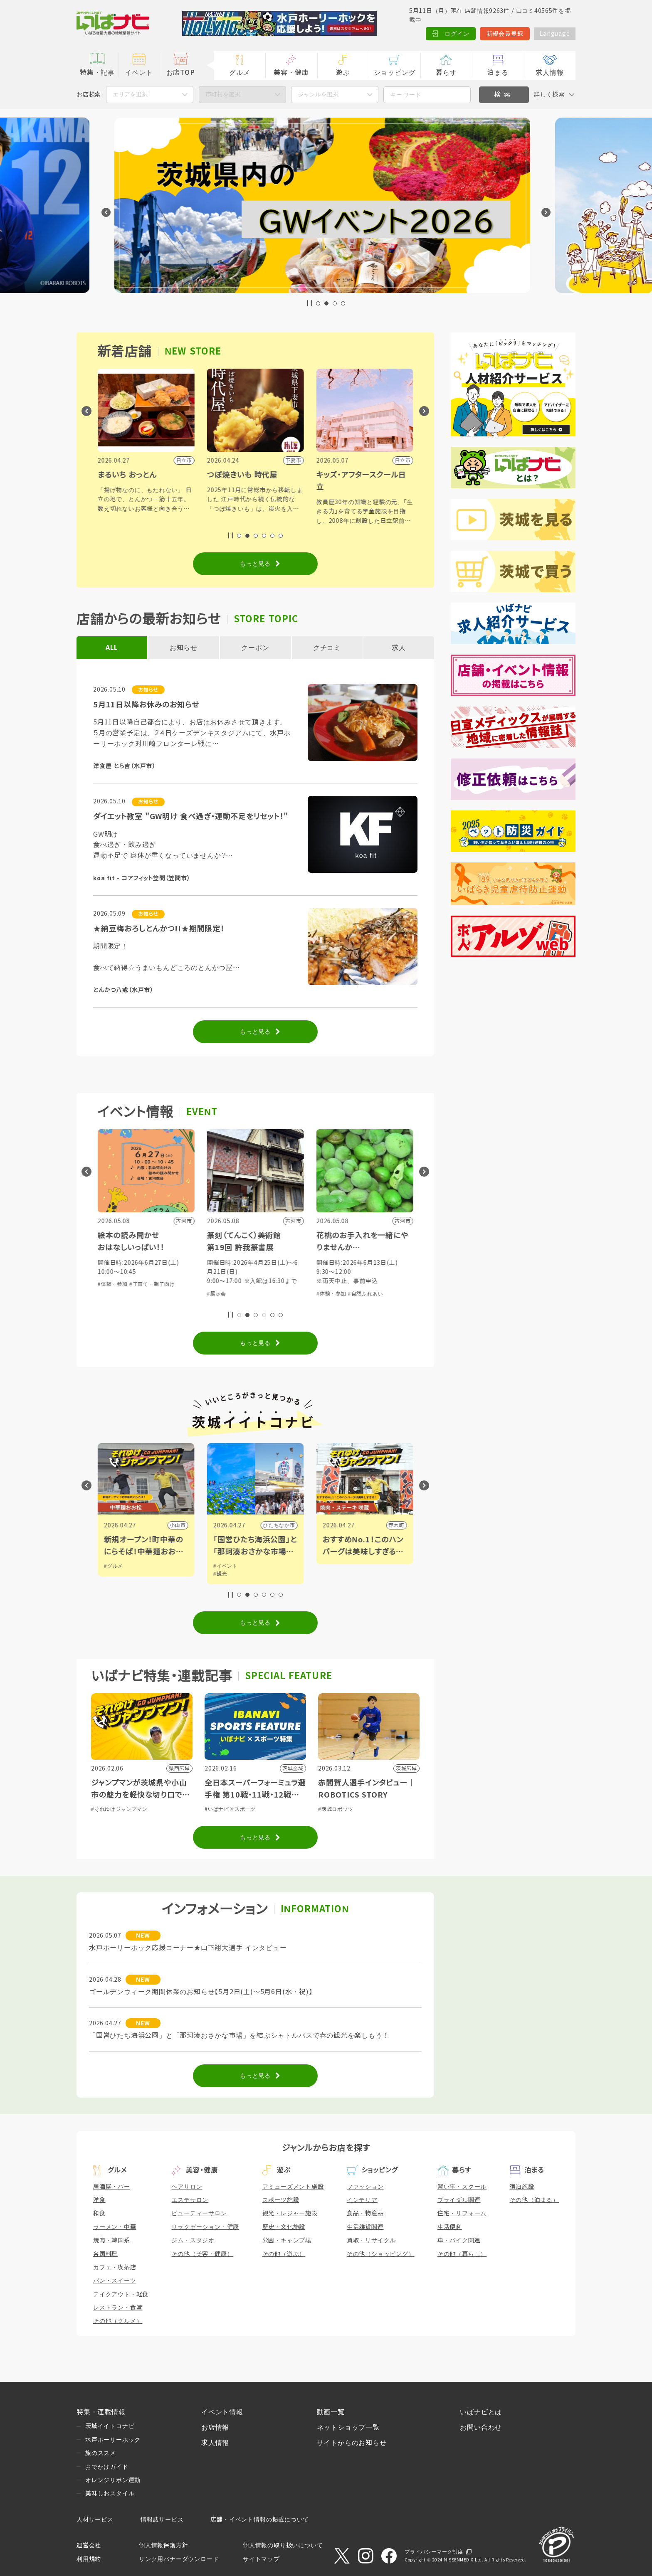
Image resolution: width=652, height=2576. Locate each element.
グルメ (239, 72)
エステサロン (189, 2200)
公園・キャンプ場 (286, 2240)
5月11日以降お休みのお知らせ (146, 705)
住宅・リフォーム (462, 2213)
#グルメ (222, 1566)
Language (554, 33)
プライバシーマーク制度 (434, 2552)
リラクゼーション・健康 (205, 2227)
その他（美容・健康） (202, 2254)
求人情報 (549, 72)
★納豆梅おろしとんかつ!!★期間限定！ (159, 929)
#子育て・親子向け (261, 1284)
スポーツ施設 (280, 2200)
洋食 (99, 2200)
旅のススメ (100, 2453)
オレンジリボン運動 (113, 2480)
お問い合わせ (481, 2427)
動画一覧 (331, 2412)
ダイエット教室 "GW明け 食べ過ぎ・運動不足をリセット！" (190, 817)
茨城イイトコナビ (109, 2426)
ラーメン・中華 (114, 2227)
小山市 (287, 1525)
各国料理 (105, 2254)
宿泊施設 (522, 2186)
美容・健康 (291, 72)
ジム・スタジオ (193, 2240)
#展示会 (326, 1294)
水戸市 (177, 1525)
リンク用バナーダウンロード (179, 2559)
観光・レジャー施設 (290, 2213)
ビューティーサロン (199, 2213)
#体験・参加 (222, 1284)
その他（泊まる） (534, 2200)
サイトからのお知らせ (352, 2442)
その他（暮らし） (462, 2254)
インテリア (362, 2200)
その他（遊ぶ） (284, 2254)
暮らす (446, 72)
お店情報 (215, 2427)
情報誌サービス (162, 2519)
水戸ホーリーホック (113, 2439)
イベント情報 (222, 2412)
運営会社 (89, 2545)
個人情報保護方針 (163, 2545)
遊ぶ (343, 72)
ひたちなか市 (389, 1525)
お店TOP (180, 72)
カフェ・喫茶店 (114, 2267)
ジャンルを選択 (318, 94)
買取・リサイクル (371, 2240)
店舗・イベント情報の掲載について (259, 2519)
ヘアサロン (186, 2186)
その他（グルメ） (117, 2320)
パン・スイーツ (114, 2280)
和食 (99, 2213)
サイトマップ (261, 2559)
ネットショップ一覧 (348, 2427)
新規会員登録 (505, 33)
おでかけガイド (106, 2466)
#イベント (116, 1566)
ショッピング (395, 72)
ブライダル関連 (459, 2200)
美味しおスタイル (109, 2493)
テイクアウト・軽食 (120, 2294)
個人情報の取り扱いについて (283, 2545)
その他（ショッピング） (381, 2254)
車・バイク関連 (459, 2240)
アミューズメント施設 (293, 2186)
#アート (113, 1574)
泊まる (497, 72)
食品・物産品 (365, 2213)
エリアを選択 (130, 94)
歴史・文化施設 (284, 2227)
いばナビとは (481, 2412)
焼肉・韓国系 (111, 2240)
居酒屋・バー (111, 2186)
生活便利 (449, 2227)
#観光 (329, 1574)
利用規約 (89, 2559)
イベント (139, 72)
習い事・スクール (462, 2186)
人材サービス (95, 2519)
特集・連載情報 (101, 2412)
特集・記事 (97, 72)
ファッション (365, 2186)
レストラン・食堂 (117, 2307)
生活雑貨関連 (365, 2227)
